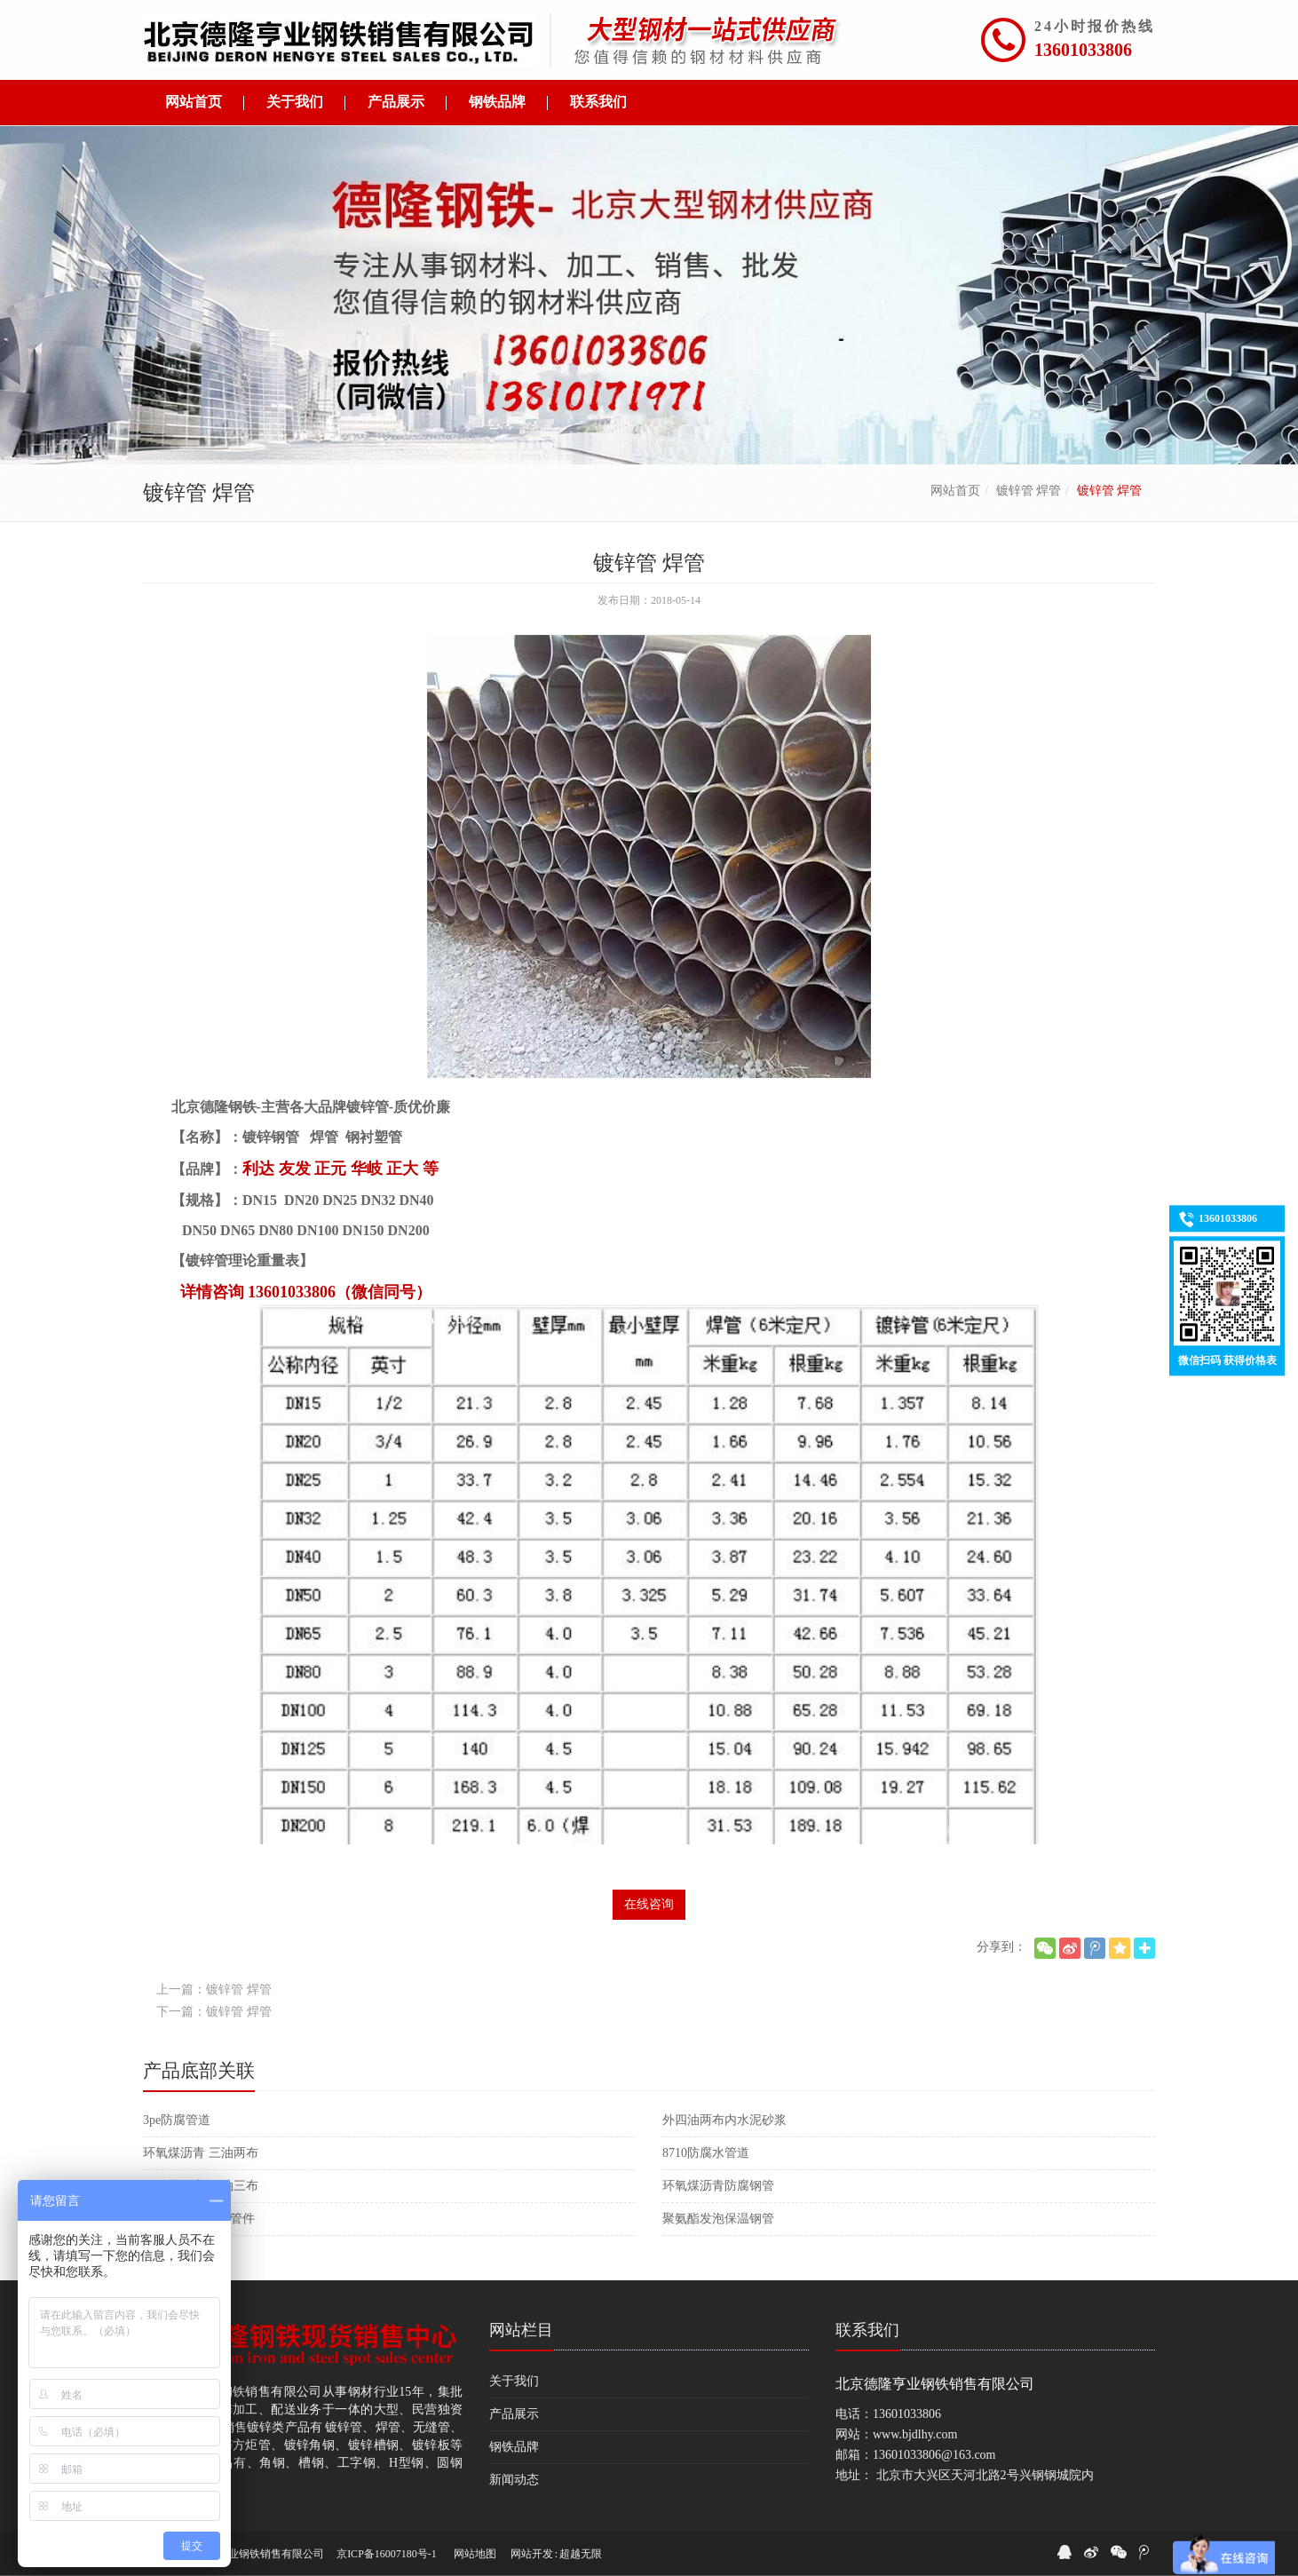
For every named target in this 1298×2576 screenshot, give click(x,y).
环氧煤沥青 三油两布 (200, 2153)
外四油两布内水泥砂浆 (724, 2120)
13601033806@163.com (934, 2454)
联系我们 (867, 2330)
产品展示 (514, 2414)
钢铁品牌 (514, 2446)
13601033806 (1083, 49)
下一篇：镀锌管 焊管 (214, 2011)
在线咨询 (649, 1904)
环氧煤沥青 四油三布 (200, 2185)
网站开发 (531, 2554)
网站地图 (475, 2554)
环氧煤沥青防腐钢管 (718, 2185)
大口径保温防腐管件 (199, 2218)
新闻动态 (514, 2479)
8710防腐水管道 (705, 2153)
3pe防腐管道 (176, 2120)
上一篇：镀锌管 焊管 (214, 1989)
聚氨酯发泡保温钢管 (718, 2218)
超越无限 (580, 2554)
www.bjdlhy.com (915, 2434)
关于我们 (514, 2381)
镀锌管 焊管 (1029, 490)
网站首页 (955, 490)
